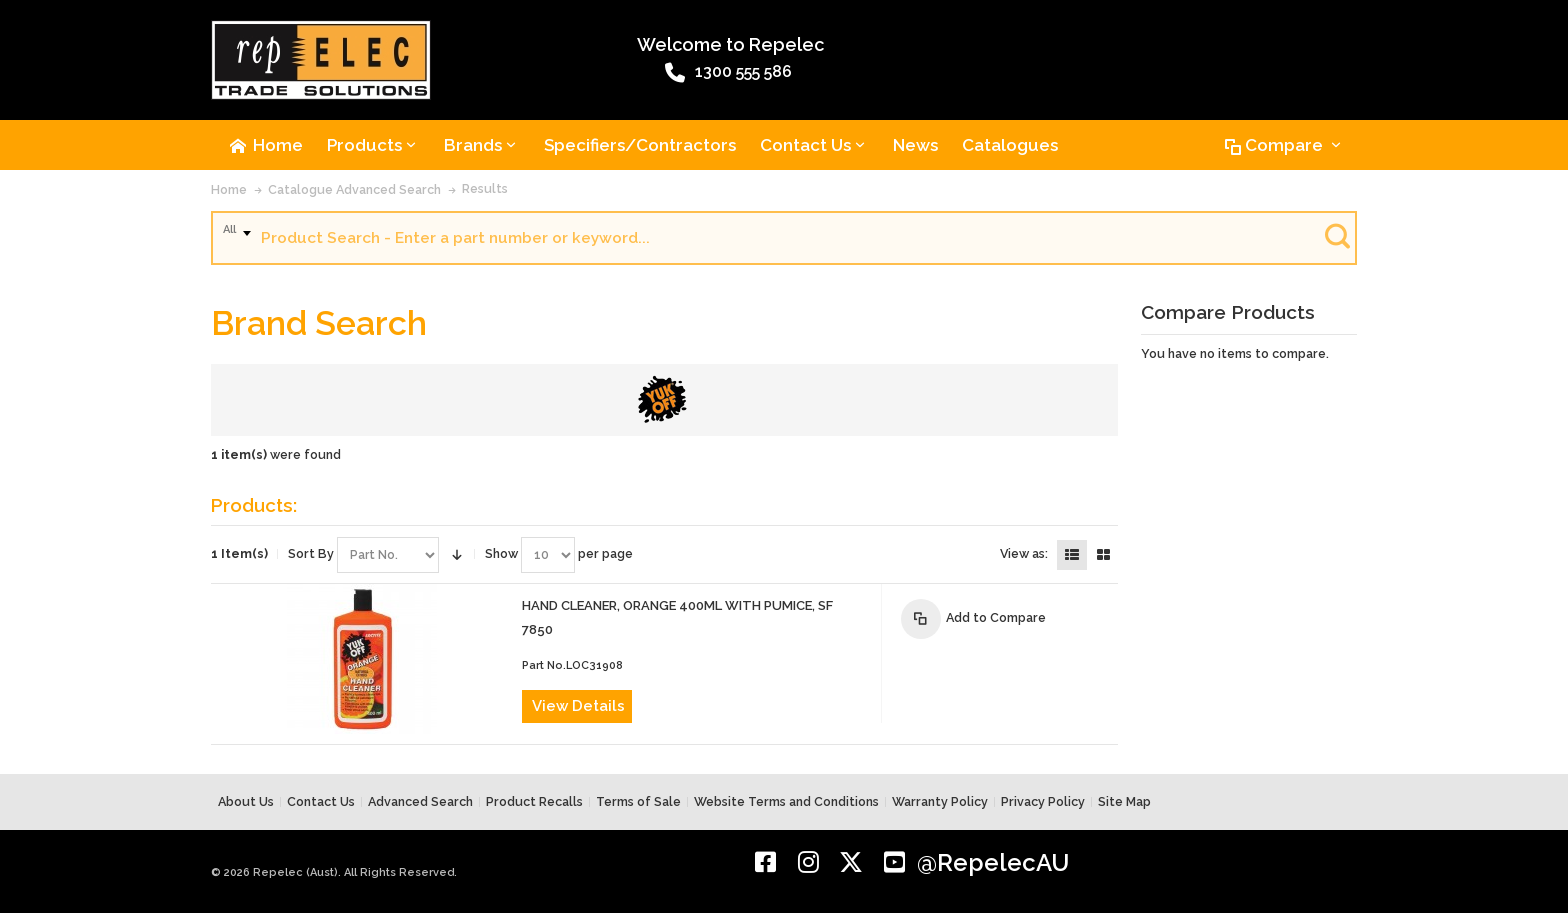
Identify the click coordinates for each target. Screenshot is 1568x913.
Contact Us (321, 801)
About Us (246, 801)
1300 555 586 (728, 73)
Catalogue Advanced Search (354, 189)
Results (485, 188)
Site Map (1124, 801)
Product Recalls (534, 801)
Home (229, 189)
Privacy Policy (1043, 801)
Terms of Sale (638, 801)
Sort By (311, 553)
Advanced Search (420, 801)
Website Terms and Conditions (786, 801)
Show (501, 553)
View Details (578, 706)
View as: (1024, 553)
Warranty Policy (940, 801)
